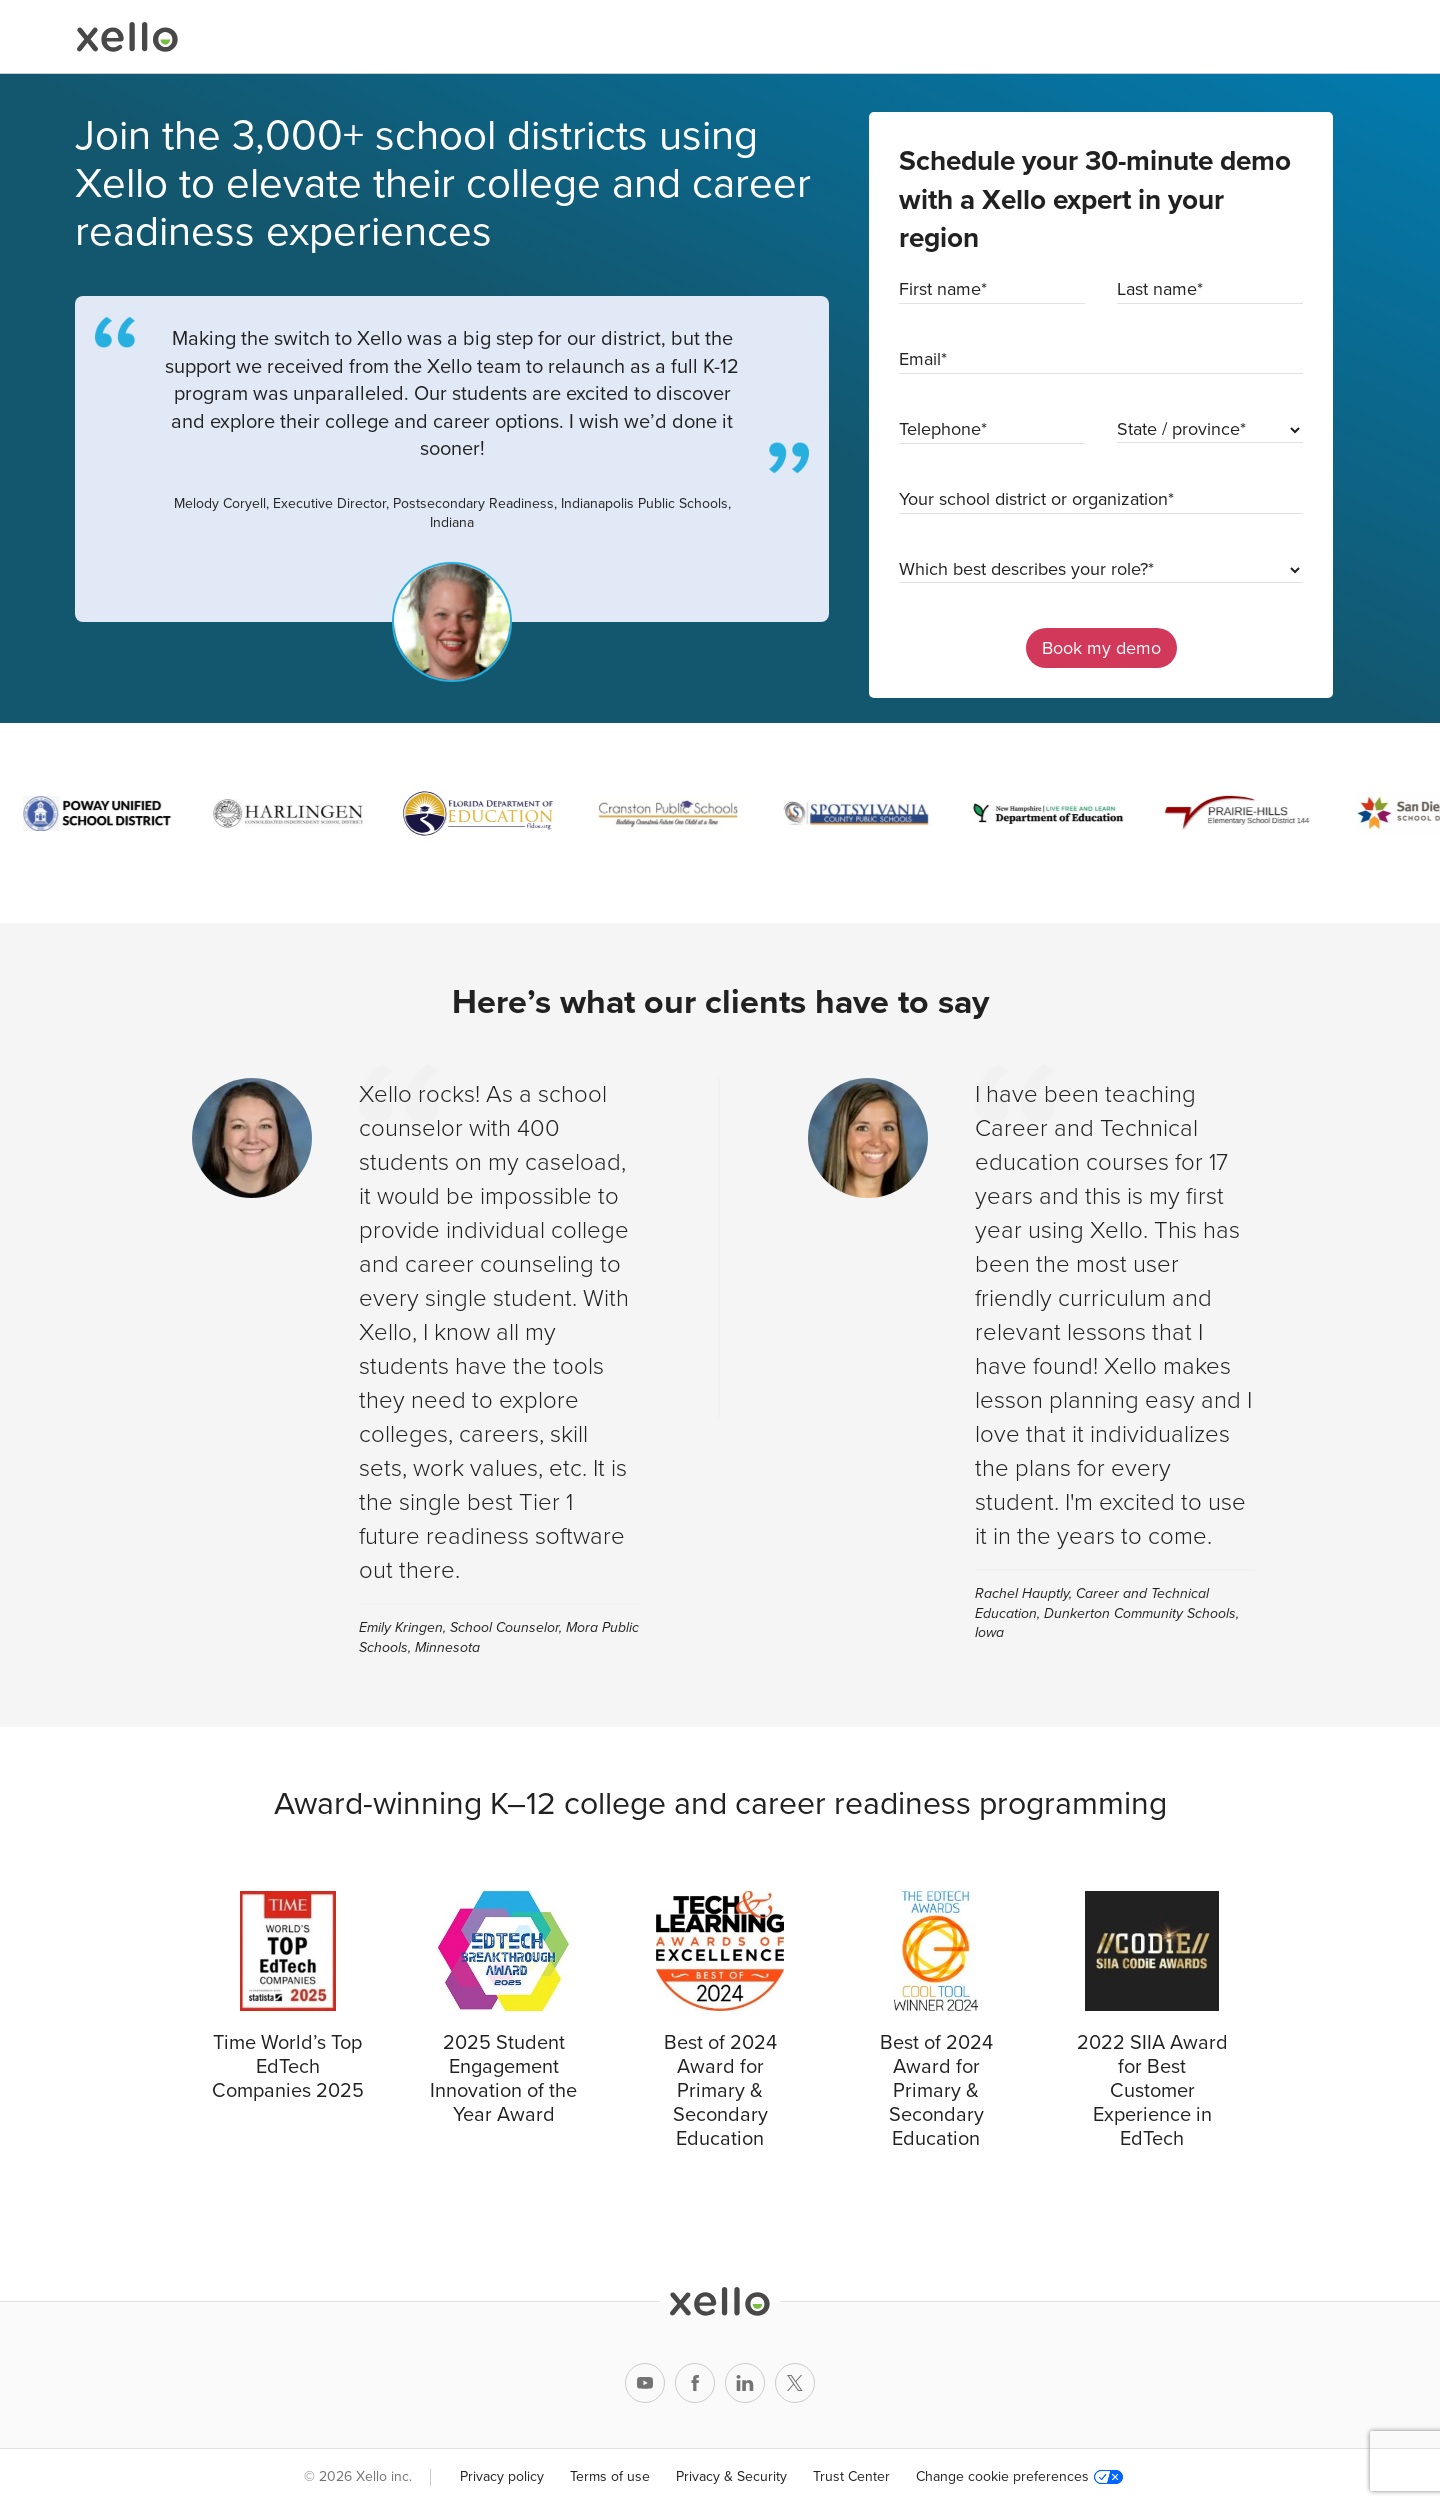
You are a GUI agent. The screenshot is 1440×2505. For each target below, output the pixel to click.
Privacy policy (502, 2476)
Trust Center (851, 2476)
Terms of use (610, 2476)
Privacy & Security (731, 2476)
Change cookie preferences (1019, 2477)
